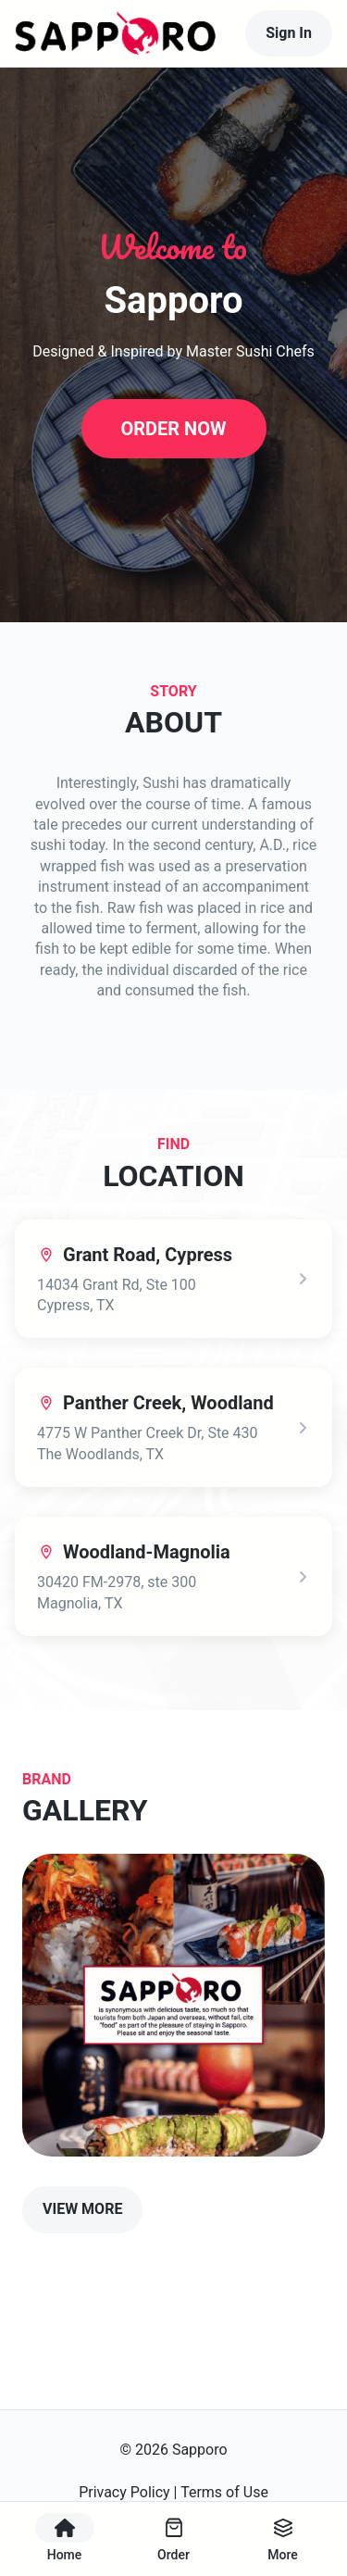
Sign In (289, 33)
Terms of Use (224, 2492)
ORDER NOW (173, 429)
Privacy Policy (124, 2492)
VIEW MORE (82, 2209)
